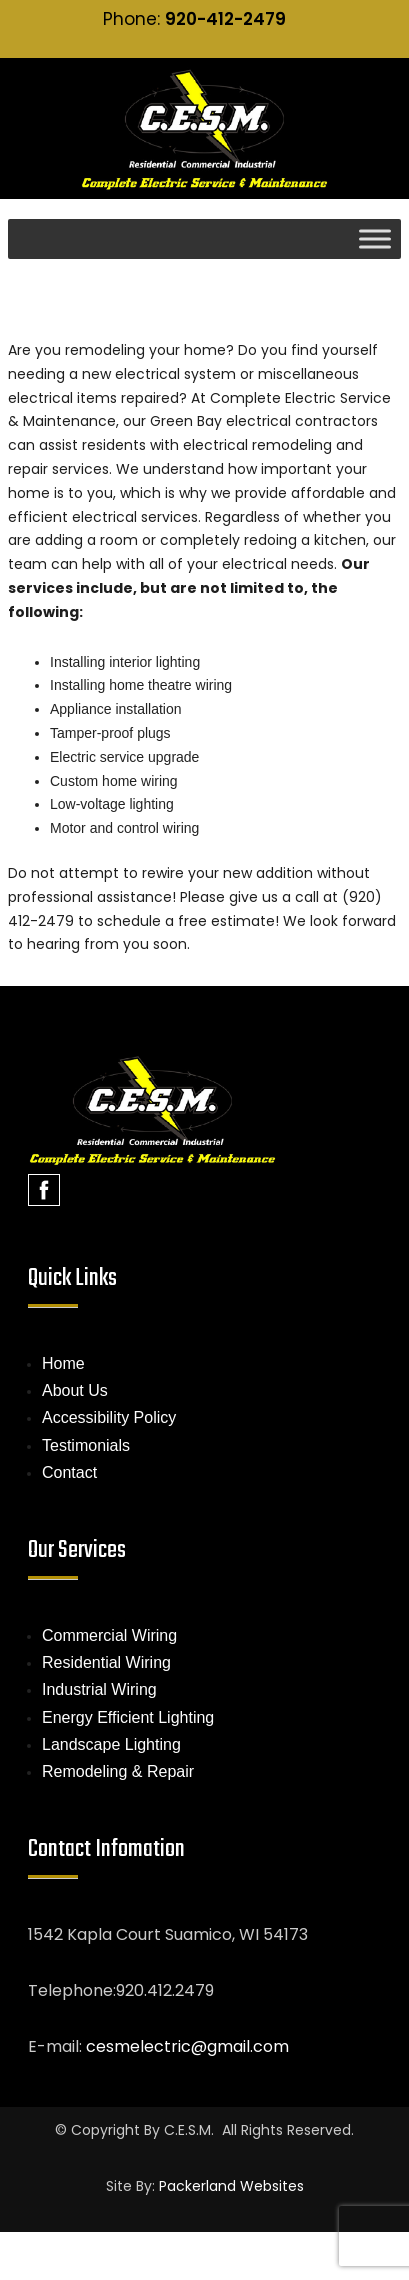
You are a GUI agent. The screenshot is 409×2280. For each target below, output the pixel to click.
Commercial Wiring (109, 1635)
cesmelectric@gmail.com (187, 2046)
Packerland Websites (231, 2186)
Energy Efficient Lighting (128, 1717)
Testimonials (86, 1445)
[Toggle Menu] (375, 238)
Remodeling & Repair (118, 1771)
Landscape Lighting (111, 1744)
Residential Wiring (106, 1662)
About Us (75, 1390)
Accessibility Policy (109, 1417)
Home (63, 1363)
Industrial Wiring (99, 1689)
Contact (69, 1472)
